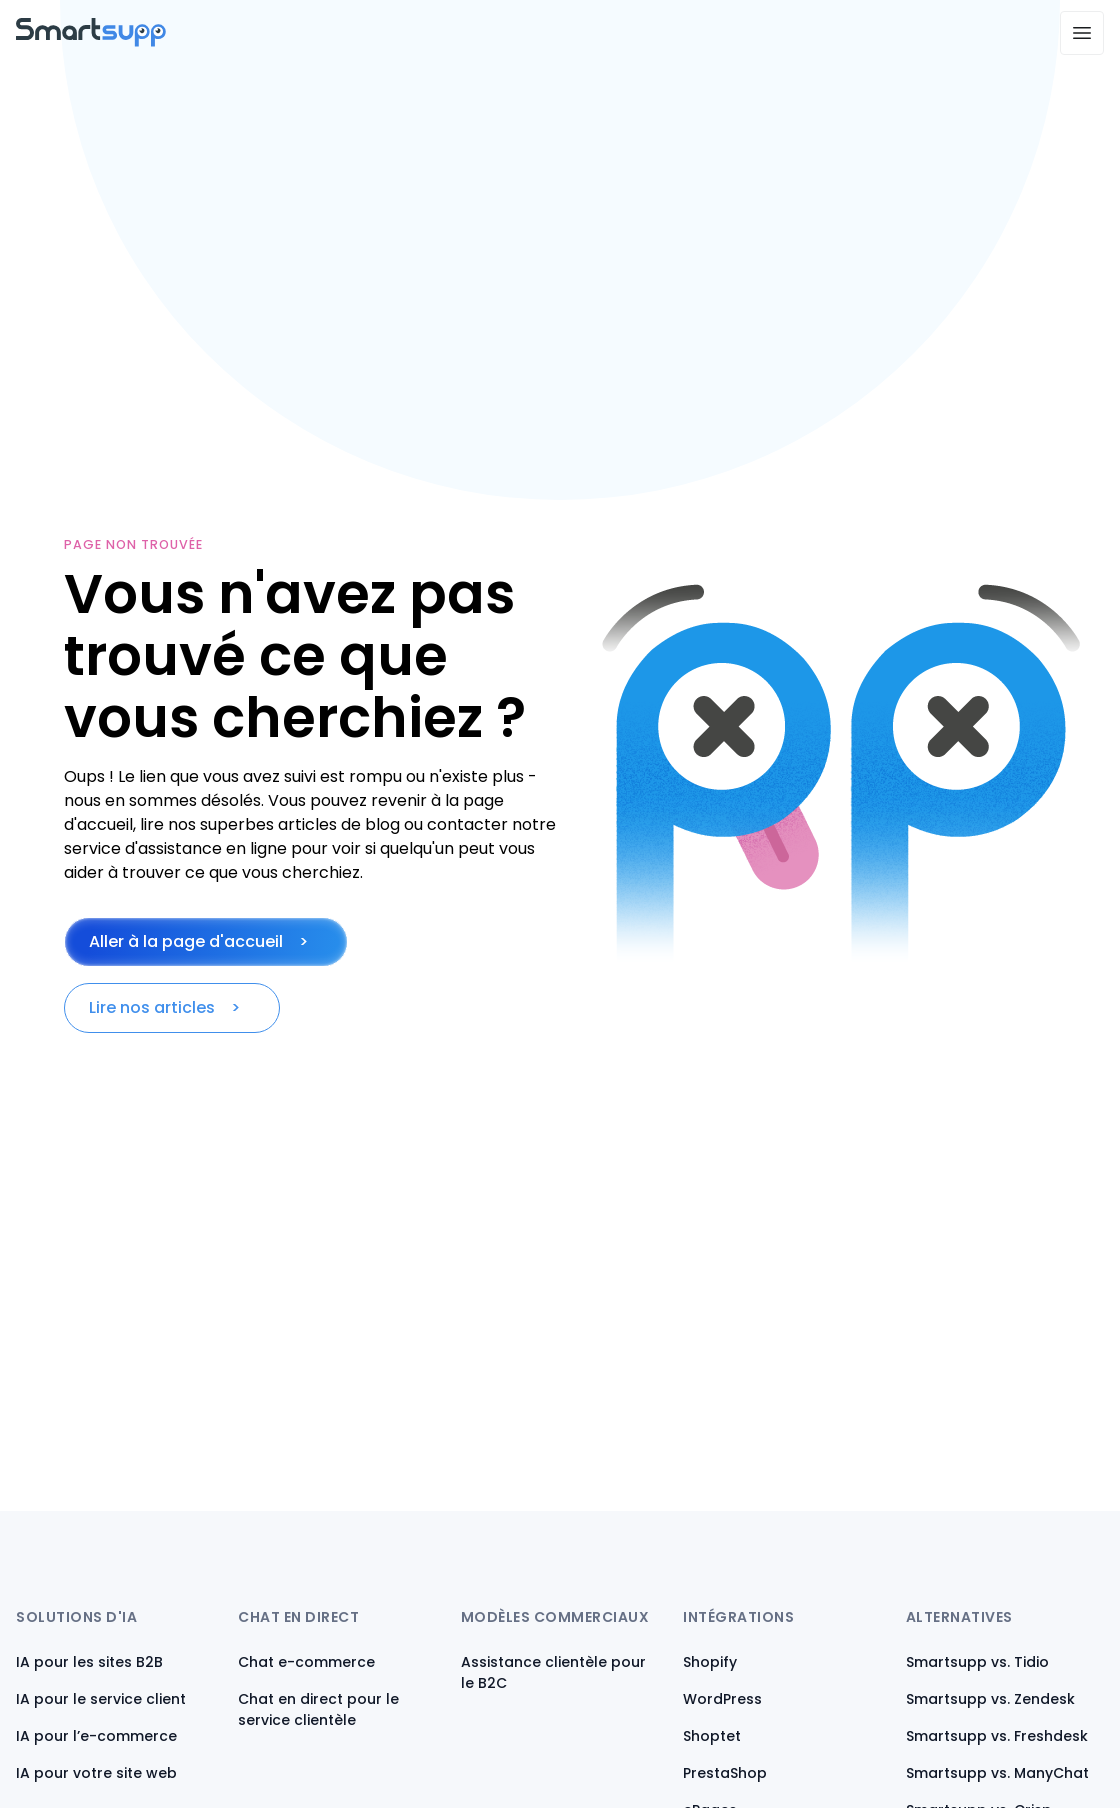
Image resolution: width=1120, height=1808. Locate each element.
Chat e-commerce (306, 1662)
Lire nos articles (152, 1007)
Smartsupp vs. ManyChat (997, 1773)
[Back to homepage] (91, 41)
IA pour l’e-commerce (96, 1736)
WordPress (722, 1699)
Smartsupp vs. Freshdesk (997, 1736)
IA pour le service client (101, 1699)
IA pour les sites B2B (89, 1662)
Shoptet (712, 1736)
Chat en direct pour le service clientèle (318, 1709)
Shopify (710, 1662)
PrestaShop (725, 1773)
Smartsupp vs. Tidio (977, 1662)
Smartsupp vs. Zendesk (990, 1699)
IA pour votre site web (96, 1773)
